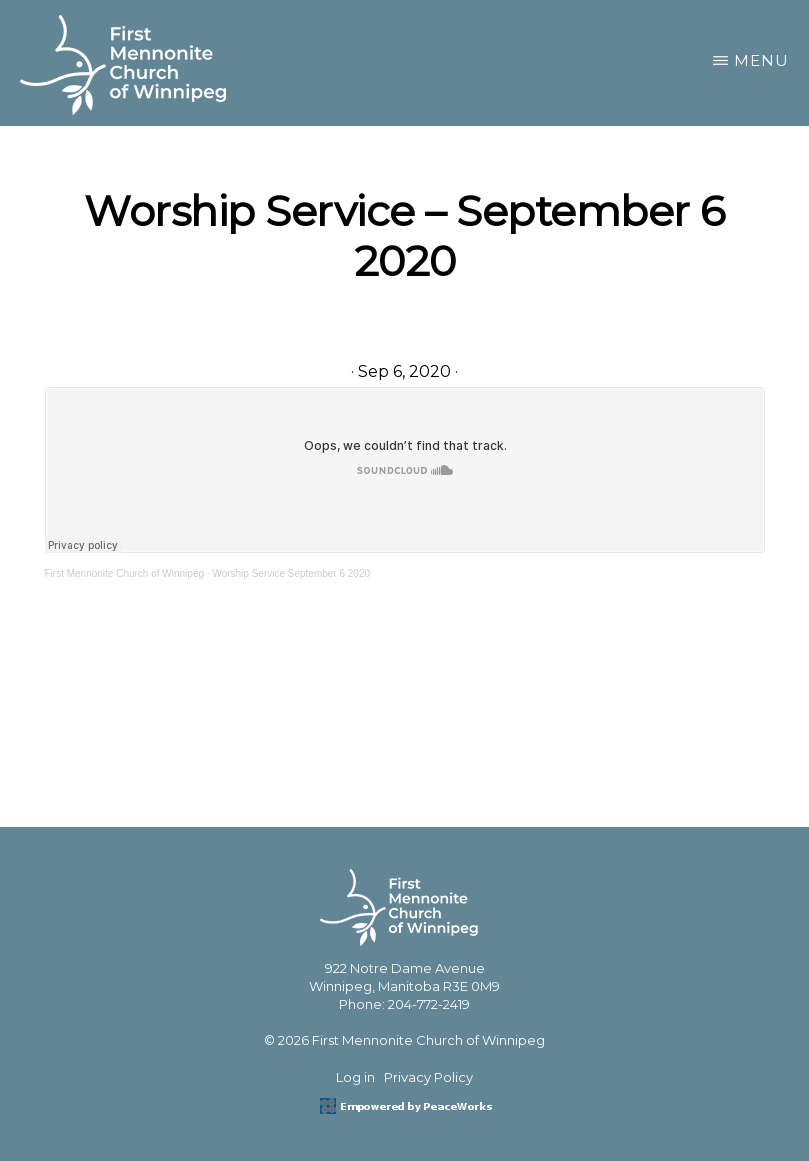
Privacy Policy (428, 1077)
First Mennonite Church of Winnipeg (125, 573)
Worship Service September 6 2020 (291, 573)
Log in (355, 1077)
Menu (761, 60)
